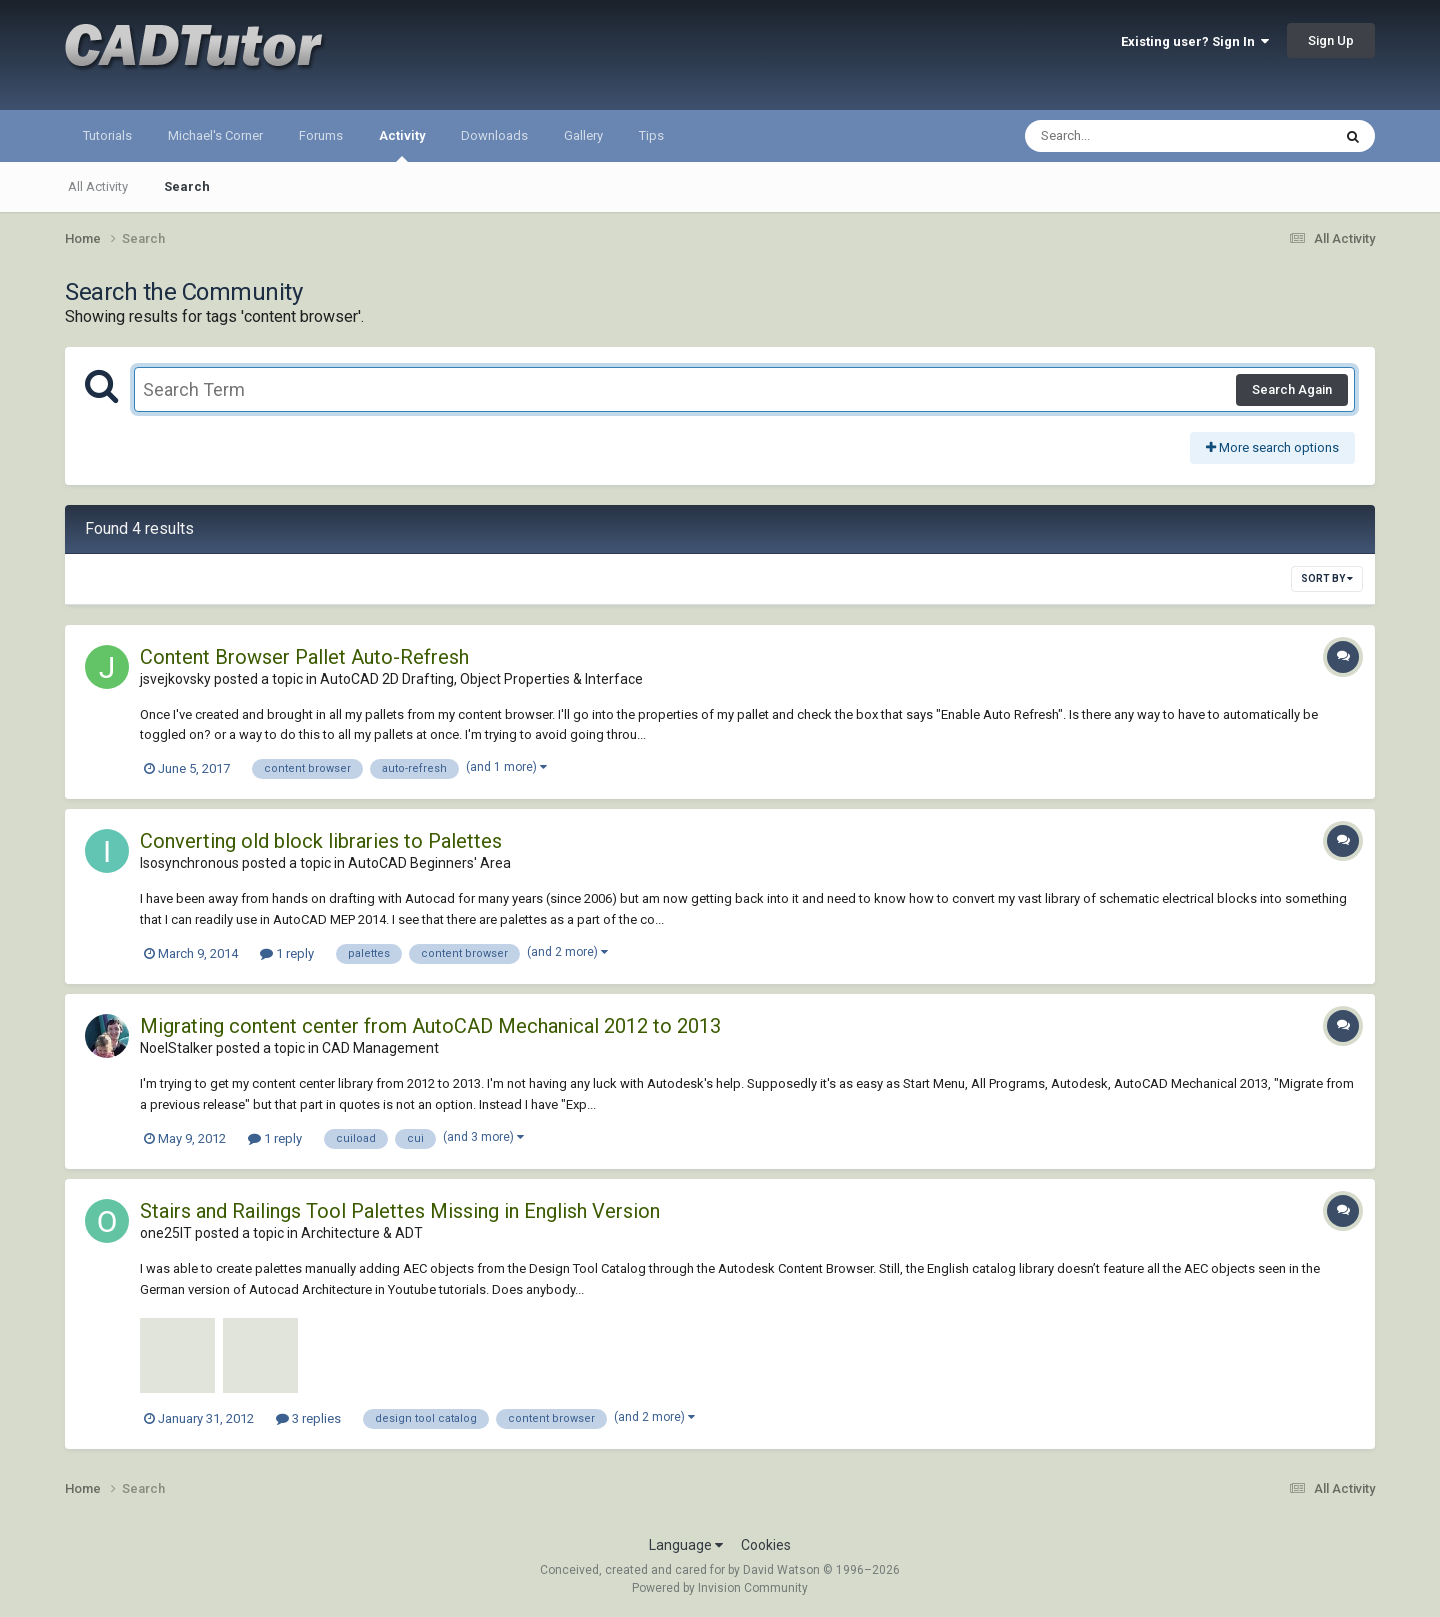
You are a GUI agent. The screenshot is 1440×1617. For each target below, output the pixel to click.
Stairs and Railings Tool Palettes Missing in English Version (400, 1211)
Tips (651, 135)
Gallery (583, 135)
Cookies (766, 1545)
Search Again (1292, 389)
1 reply (287, 953)
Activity (402, 145)
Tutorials (107, 135)
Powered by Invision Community (720, 1588)
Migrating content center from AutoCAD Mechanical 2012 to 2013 (430, 1026)
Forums (321, 135)
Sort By (1327, 578)
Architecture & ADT (362, 1233)
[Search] (1126, 136)
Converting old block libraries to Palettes (321, 841)
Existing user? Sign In (1195, 41)
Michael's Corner (215, 135)
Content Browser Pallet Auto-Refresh (304, 657)
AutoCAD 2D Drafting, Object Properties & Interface (481, 679)
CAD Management (380, 1048)
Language (686, 1545)
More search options (1272, 447)
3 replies (308, 1418)
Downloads (494, 135)
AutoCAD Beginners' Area (429, 863)
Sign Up (1331, 40)
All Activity (98, 186)
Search (187, 186)
